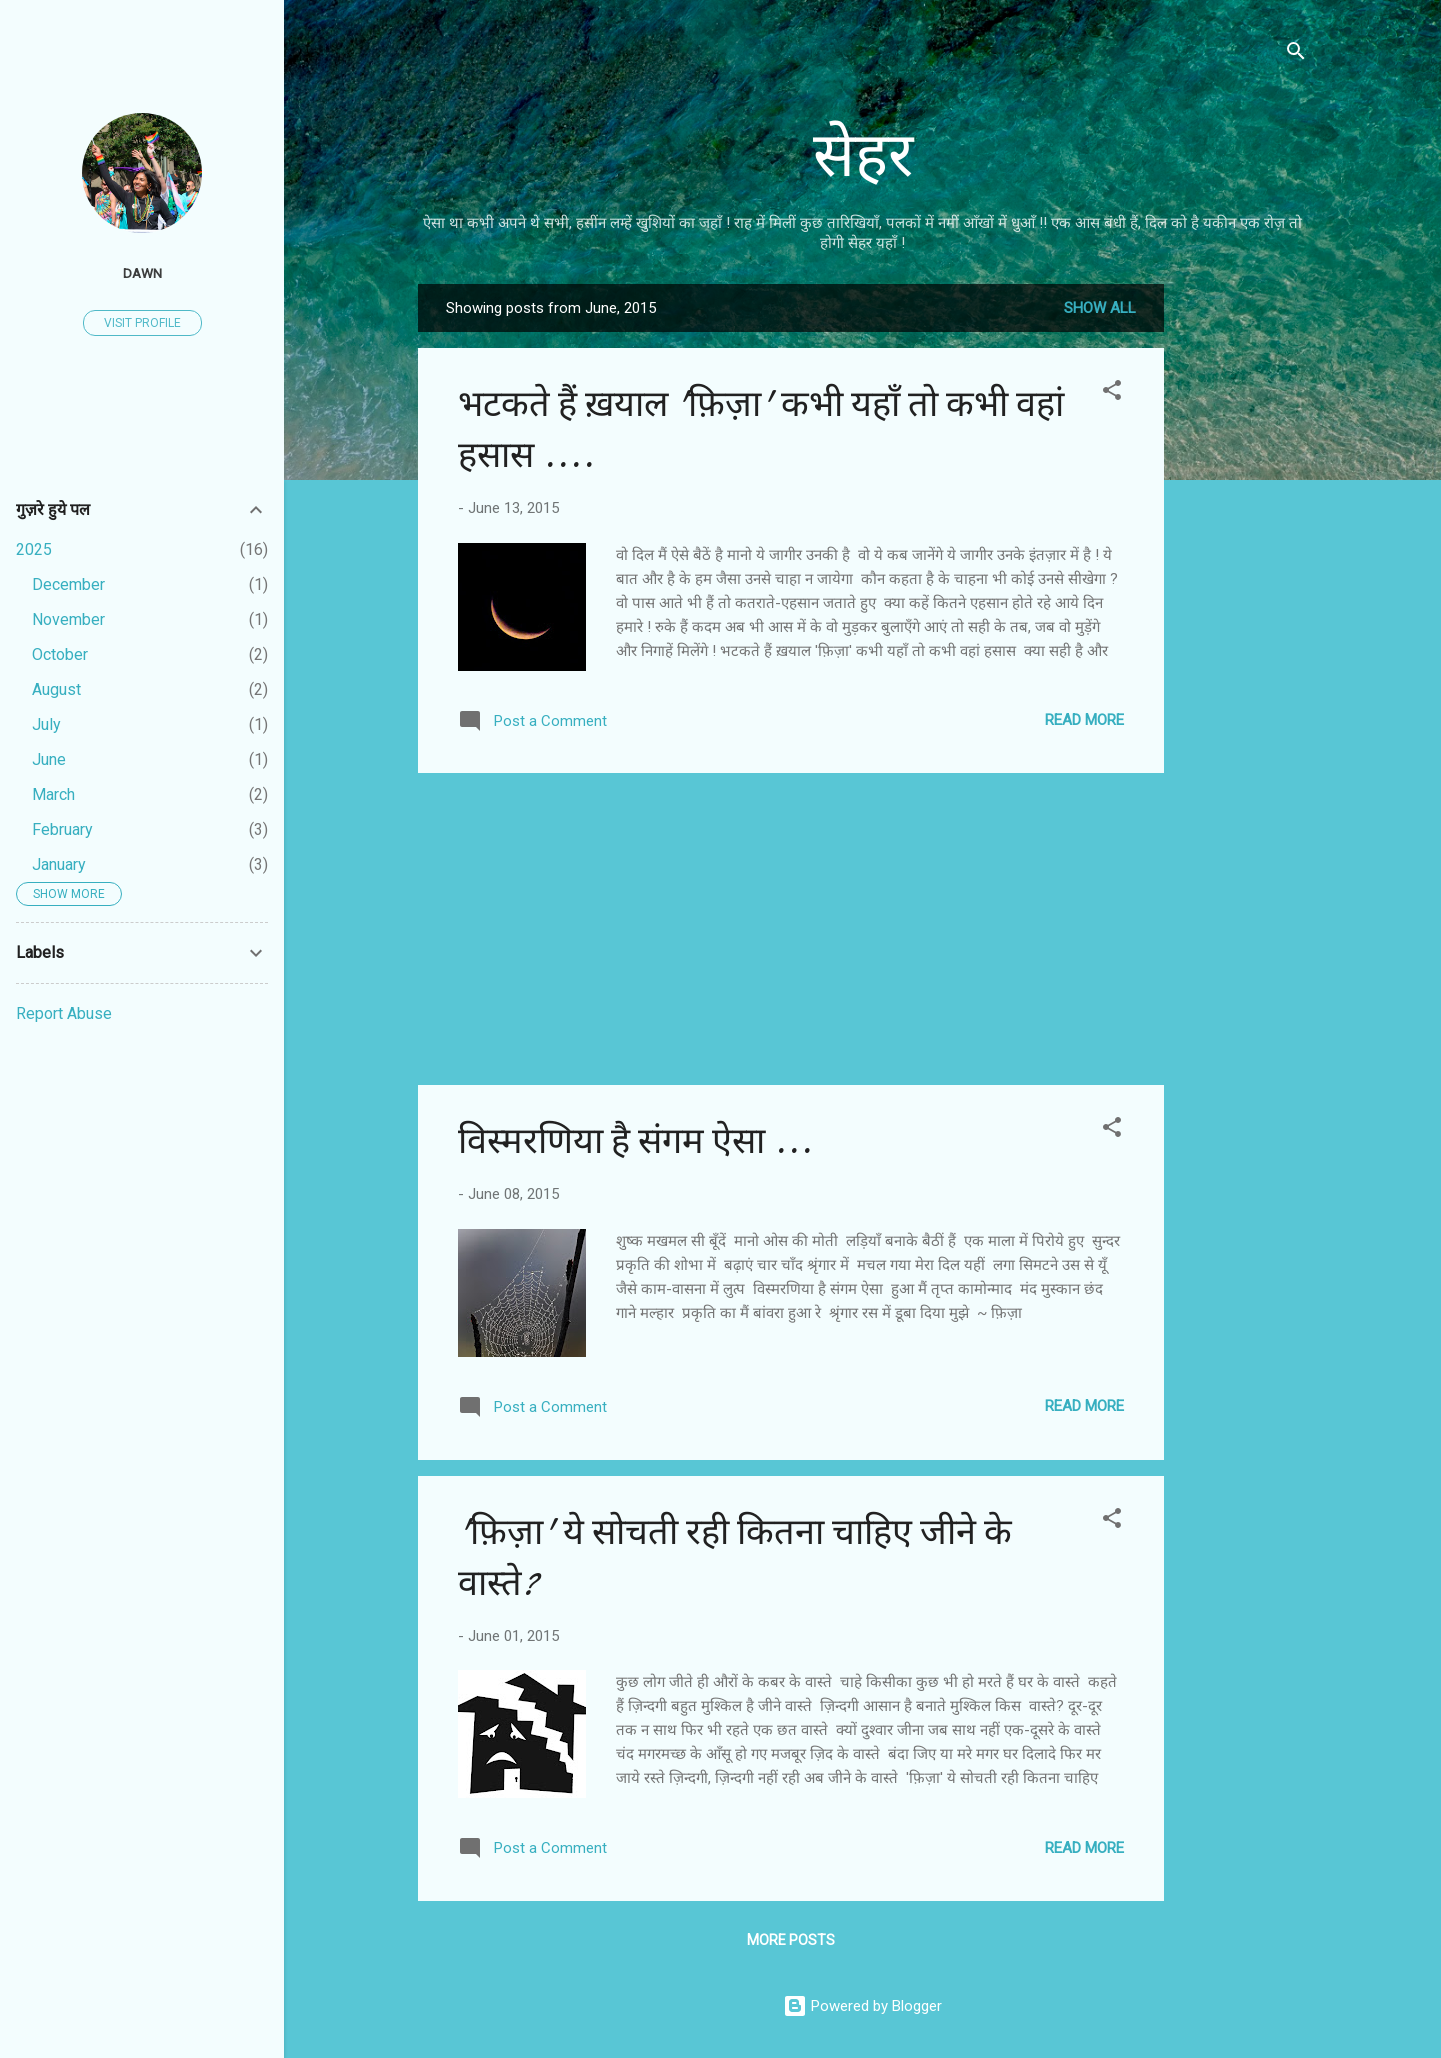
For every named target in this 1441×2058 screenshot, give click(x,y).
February (62, 829)
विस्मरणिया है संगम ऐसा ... (635, 1141)
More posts (791, 1940)
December (68, 584)
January (59, 864)
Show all (1100, 308)
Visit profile (142, 323)
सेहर (863, 156)
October (60, 654)
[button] (1112, 393)
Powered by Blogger (862, 2006)
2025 (34, 549)
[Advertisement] (1244, 584)
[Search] (1296, 54)
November (68, 619)
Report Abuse (64, 1013)
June (49, 759)
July (46, 724)
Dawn (142, 273)
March (53, 794)
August (56, 689)
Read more (1084, 720)
